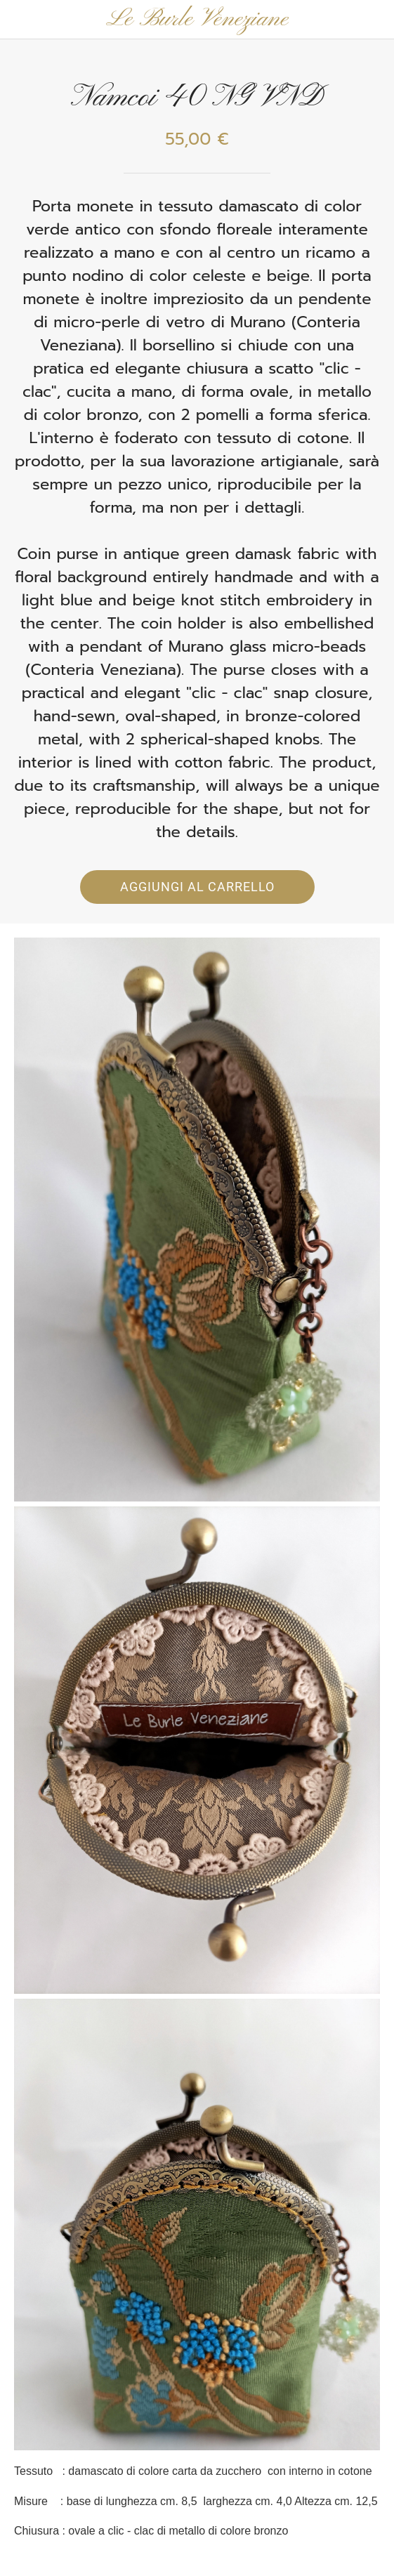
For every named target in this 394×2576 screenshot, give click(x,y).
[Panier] (374, 20)
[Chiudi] (19, 19)
